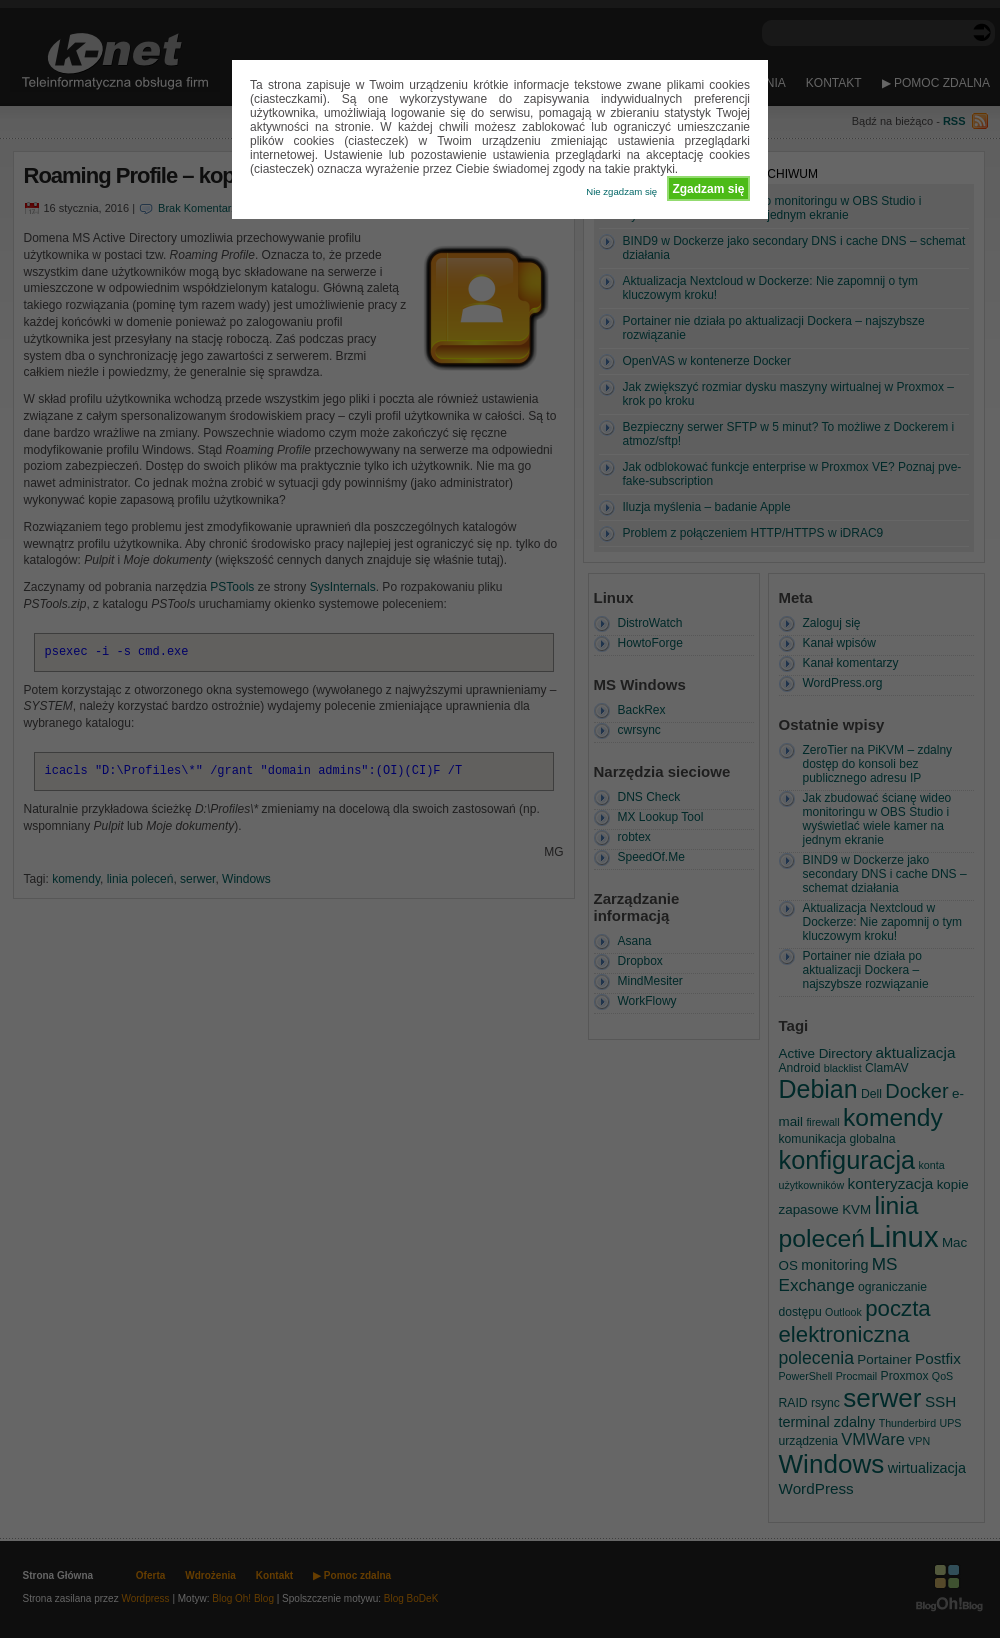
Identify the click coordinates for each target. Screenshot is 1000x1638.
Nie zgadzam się (621, 191)
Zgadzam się (708, 189)
